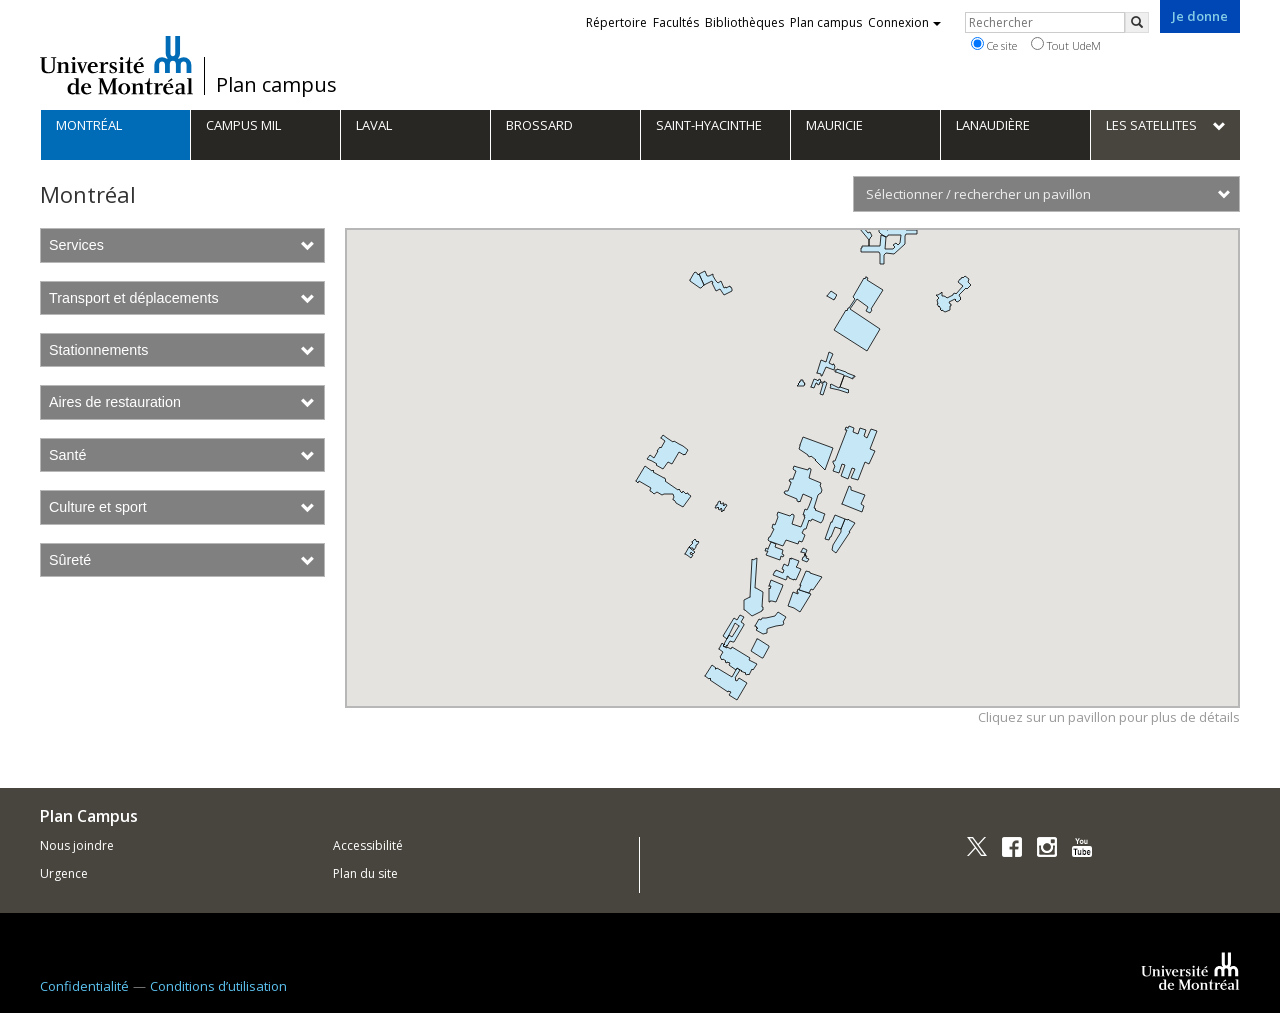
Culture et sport (182, 507)
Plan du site (365, 873)
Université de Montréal (116, 65)
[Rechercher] (1137, 22)
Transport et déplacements (182, 298)
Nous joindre (77, 845)
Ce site (994, 45)
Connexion (904, 22)
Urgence (64, 873)
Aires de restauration (182, 402)
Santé (182, 455)
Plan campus (276, 85)
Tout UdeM (1066, 45)
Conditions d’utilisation (218, 986)
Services (182, 245)
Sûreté (182, 560)
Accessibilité (368, 845)
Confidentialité (84, 986)
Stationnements (182, 350)
